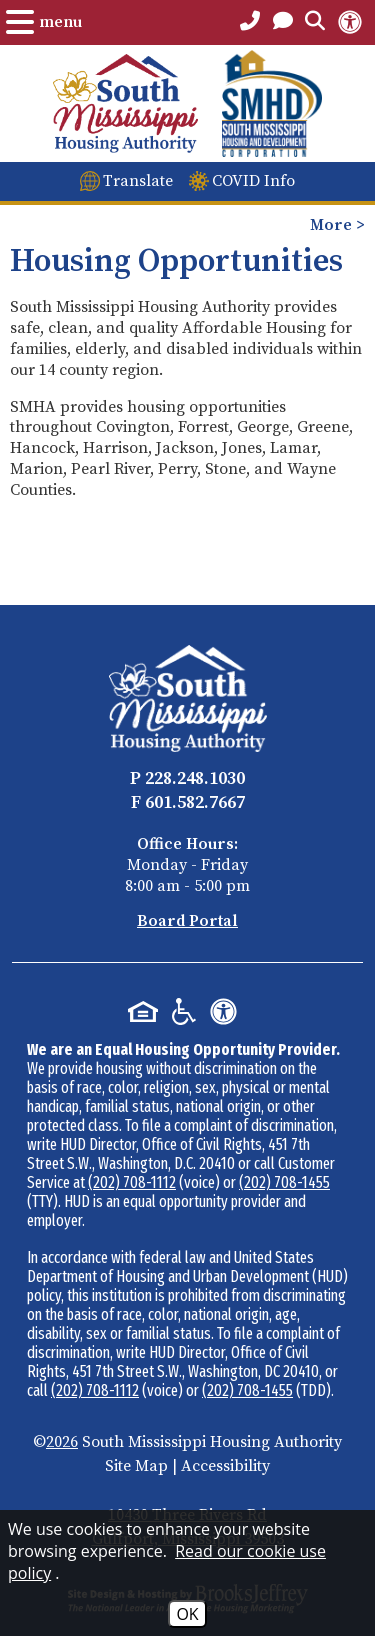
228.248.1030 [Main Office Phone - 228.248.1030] (195, 778)
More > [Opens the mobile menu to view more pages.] (337, 225)
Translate (138, 181)
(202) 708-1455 (284, 1182)
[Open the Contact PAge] (283, 22)
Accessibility (225, 1466)
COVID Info (253, 181)
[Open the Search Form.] (315, 22)
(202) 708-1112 (132, 1182)
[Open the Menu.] (44, 22)
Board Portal (187, 921)
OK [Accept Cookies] (187, 1614)
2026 (62, 1442)
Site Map (136, 1466)
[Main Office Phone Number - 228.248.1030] (250, 22)
